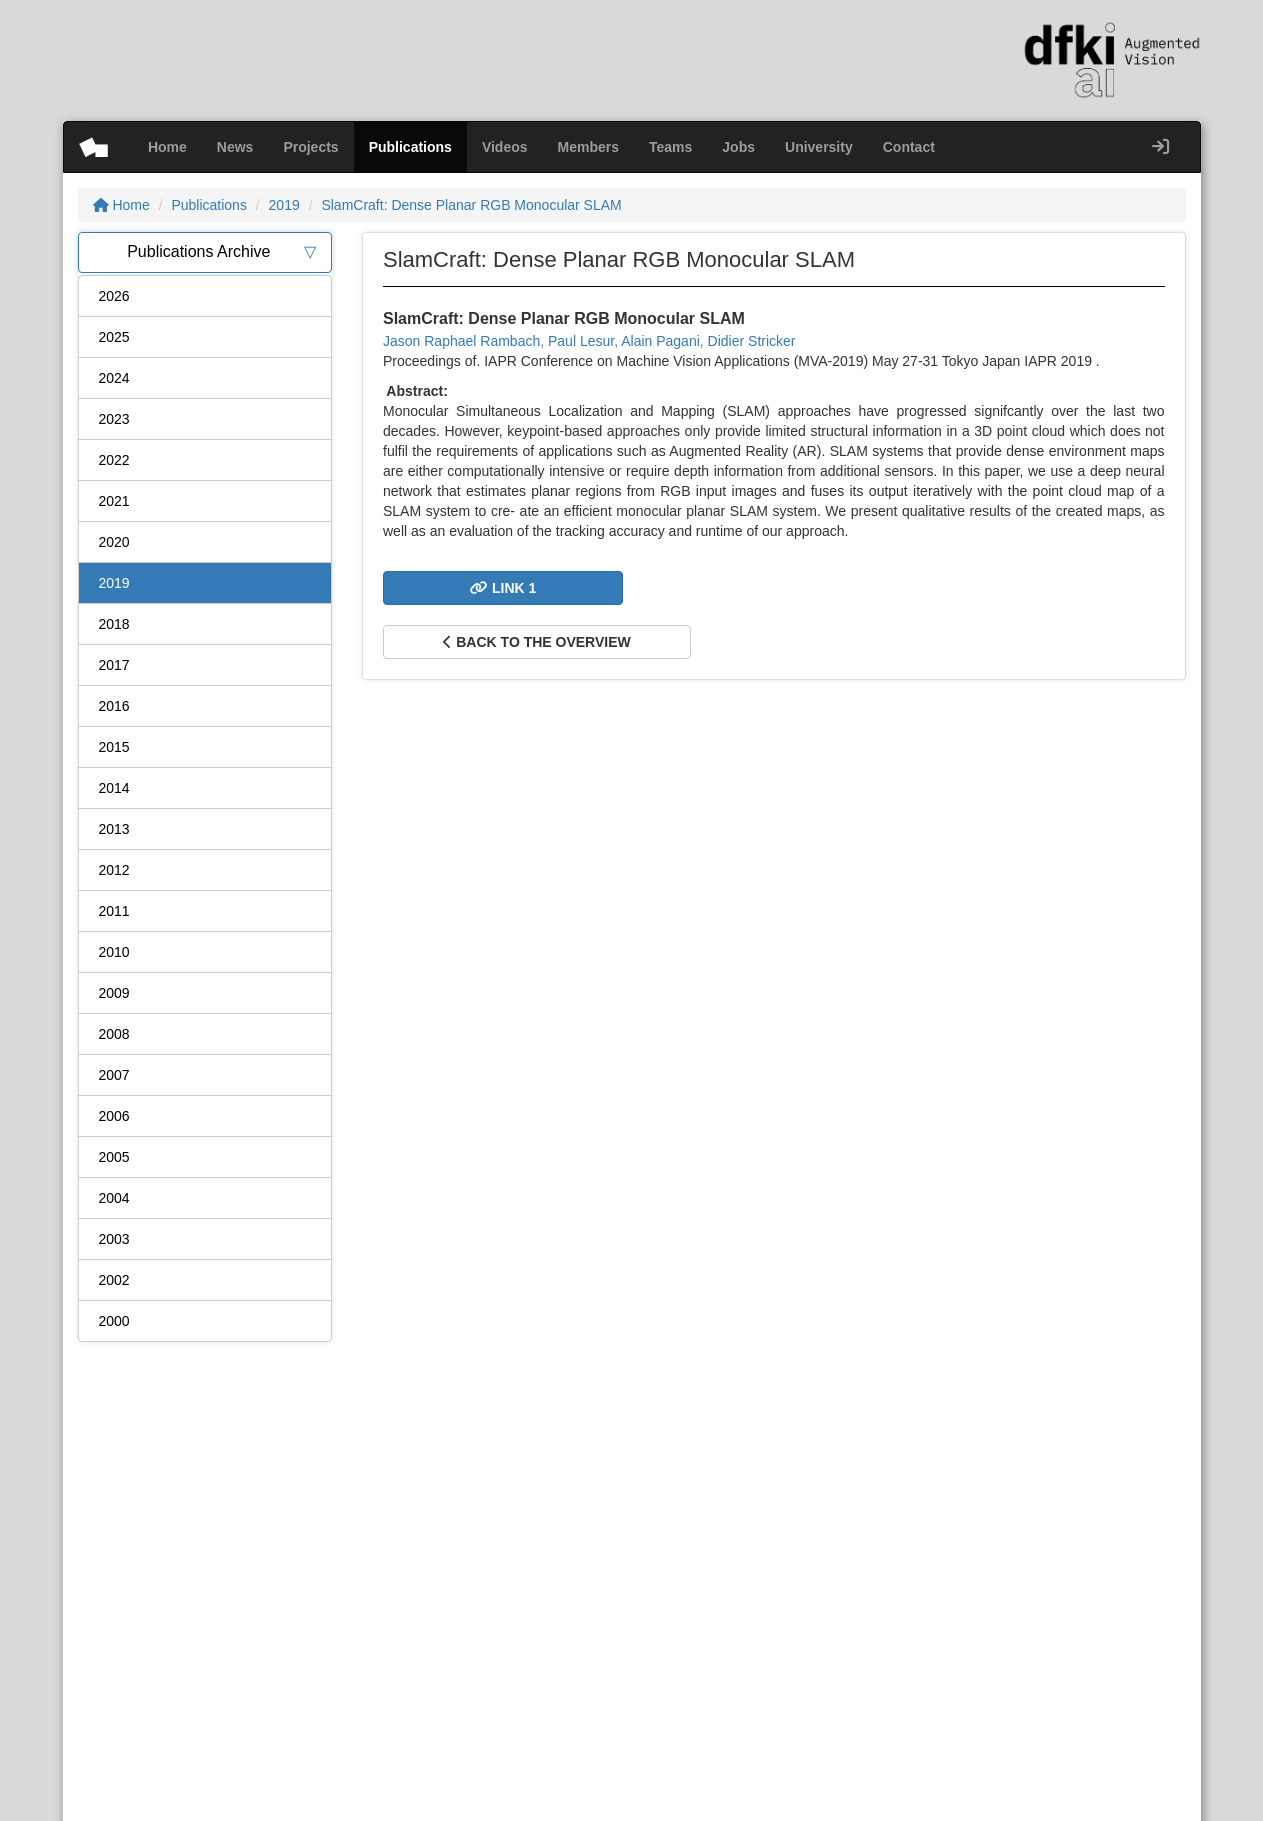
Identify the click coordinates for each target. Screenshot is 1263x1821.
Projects (310, 147)
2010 (114, 952)
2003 (114, 1239)
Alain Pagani (660, 341)
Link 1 (503, 588)
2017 (114, 665)
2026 (114, 296)
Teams (670, 147)
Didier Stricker (752, 341)
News (235, 147)
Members (588, 147)
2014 (114, 788)
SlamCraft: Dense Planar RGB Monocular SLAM (471, 205)
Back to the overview (536, 642)
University (819, 147)
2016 (114, 706)
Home (167, 147)
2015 (114, 747)
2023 (114, 419)
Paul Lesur (581, 341)
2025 (114, 337)
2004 (114, 1198)
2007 (114, 1075)
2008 (114, 1034)
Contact (909, 147)
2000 (114, 1321)
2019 (284, 205)
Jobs (738, 147)
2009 (114, 993)
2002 (114, 1280)
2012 (114, 870)
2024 (114, 378)
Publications (410, 147)
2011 (114, 911)
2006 (114, 1116)
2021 (114, 501)
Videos (505, 147)
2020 (114, 542)
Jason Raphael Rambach (461, 341)
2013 (114, 829)
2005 (114, 1157)
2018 (114, 624)
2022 (114, 460)
